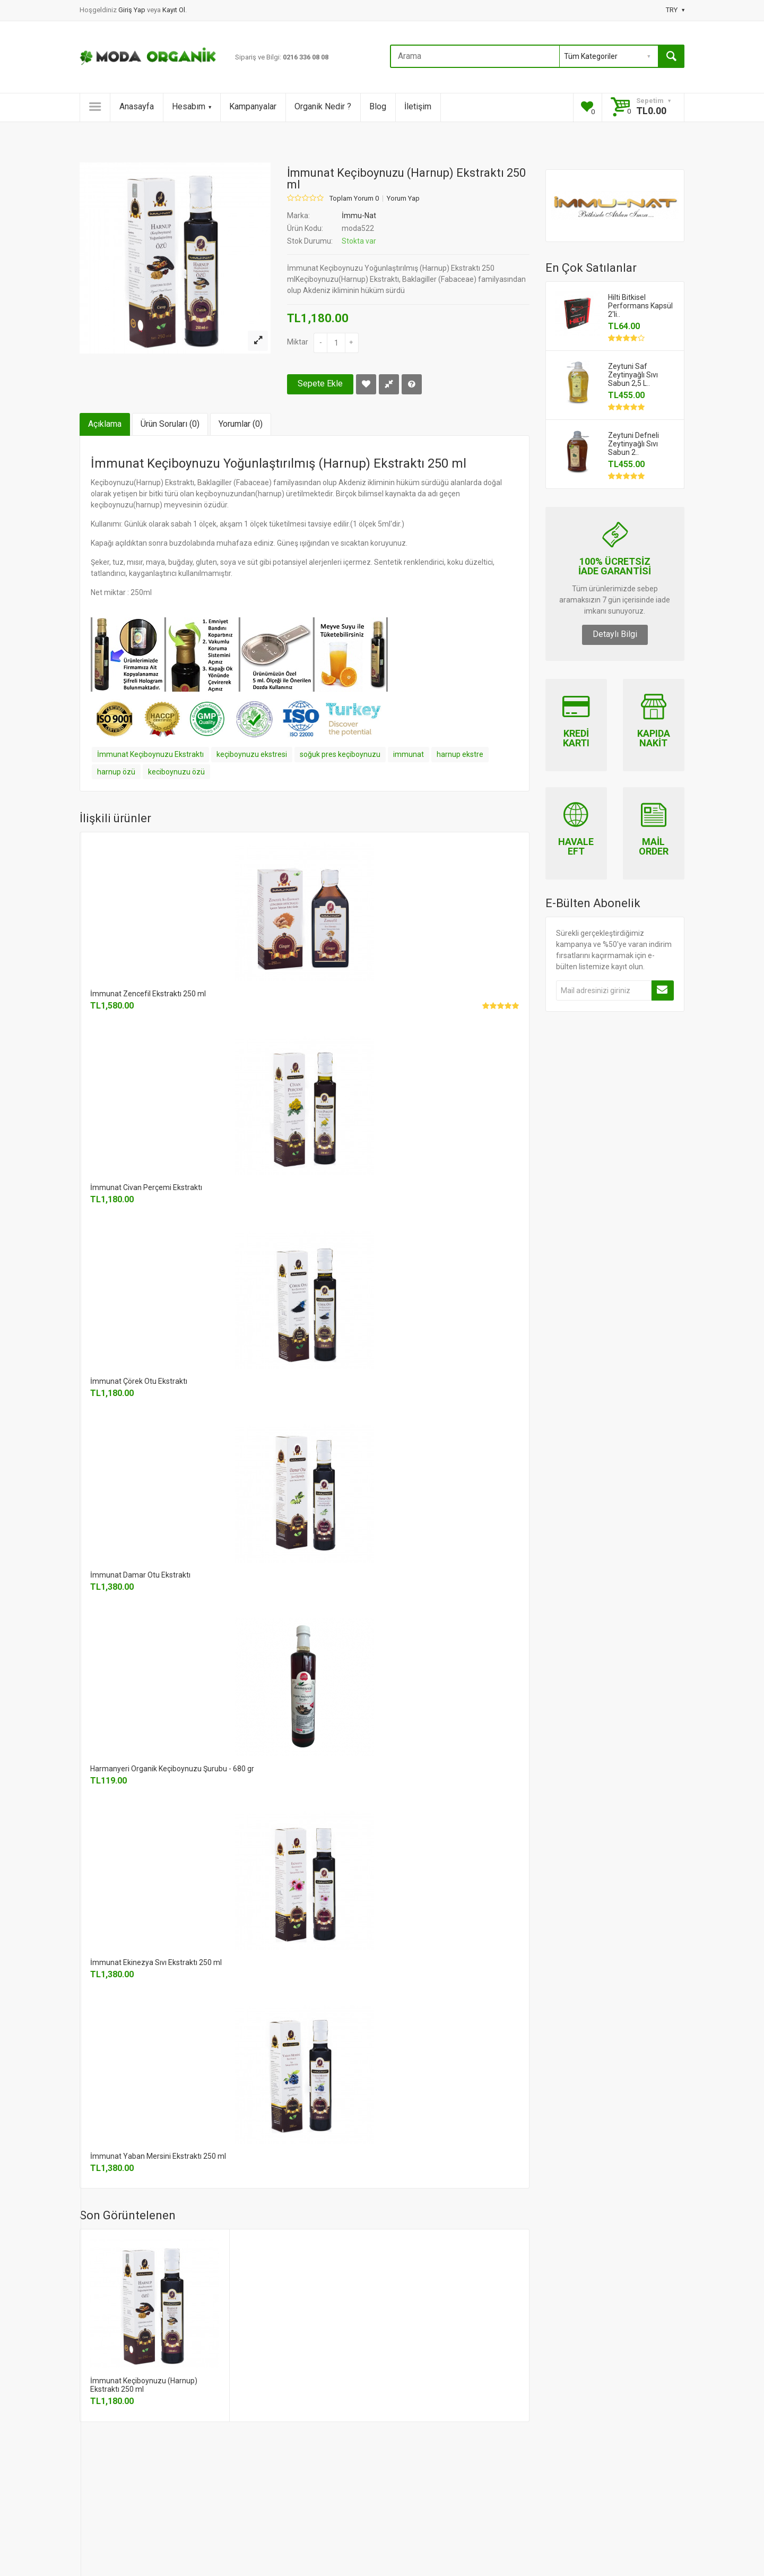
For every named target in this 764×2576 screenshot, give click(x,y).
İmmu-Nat (359, 215)
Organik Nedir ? (322, 106)
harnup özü (116, 772)
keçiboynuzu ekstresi (251, 754)
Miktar (297, 342)
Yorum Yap (403, 198)
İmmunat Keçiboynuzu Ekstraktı (150, 754)
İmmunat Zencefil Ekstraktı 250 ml (148, 993)
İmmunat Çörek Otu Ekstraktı (138, 1381)
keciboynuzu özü (176, 772)
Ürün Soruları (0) (170, 424)
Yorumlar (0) (241, 424)
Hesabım (191, 106)
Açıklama (104, 424)
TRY (675, 10)
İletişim (417, 106)
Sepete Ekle (320, 383)
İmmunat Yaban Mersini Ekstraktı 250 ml (158, 2156)
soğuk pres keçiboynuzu (340, 754)
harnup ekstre (460, 754)
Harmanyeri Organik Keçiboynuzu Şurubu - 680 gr (172, 1768)
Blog (377, 106)
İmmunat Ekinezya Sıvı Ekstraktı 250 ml (156, 1962)
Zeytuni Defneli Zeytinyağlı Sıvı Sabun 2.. (633, 443)
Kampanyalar (252, 106)
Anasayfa (136, 106)
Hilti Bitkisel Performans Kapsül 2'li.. (640, 305)
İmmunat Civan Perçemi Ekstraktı (146, 1187)
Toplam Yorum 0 (354, 198)
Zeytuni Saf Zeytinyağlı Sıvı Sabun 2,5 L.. (633, 374)
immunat (408, 754)
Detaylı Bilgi (615, 634)
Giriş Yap (132, 10)
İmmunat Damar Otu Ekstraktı (140, 1575)
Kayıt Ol (173, 10)
